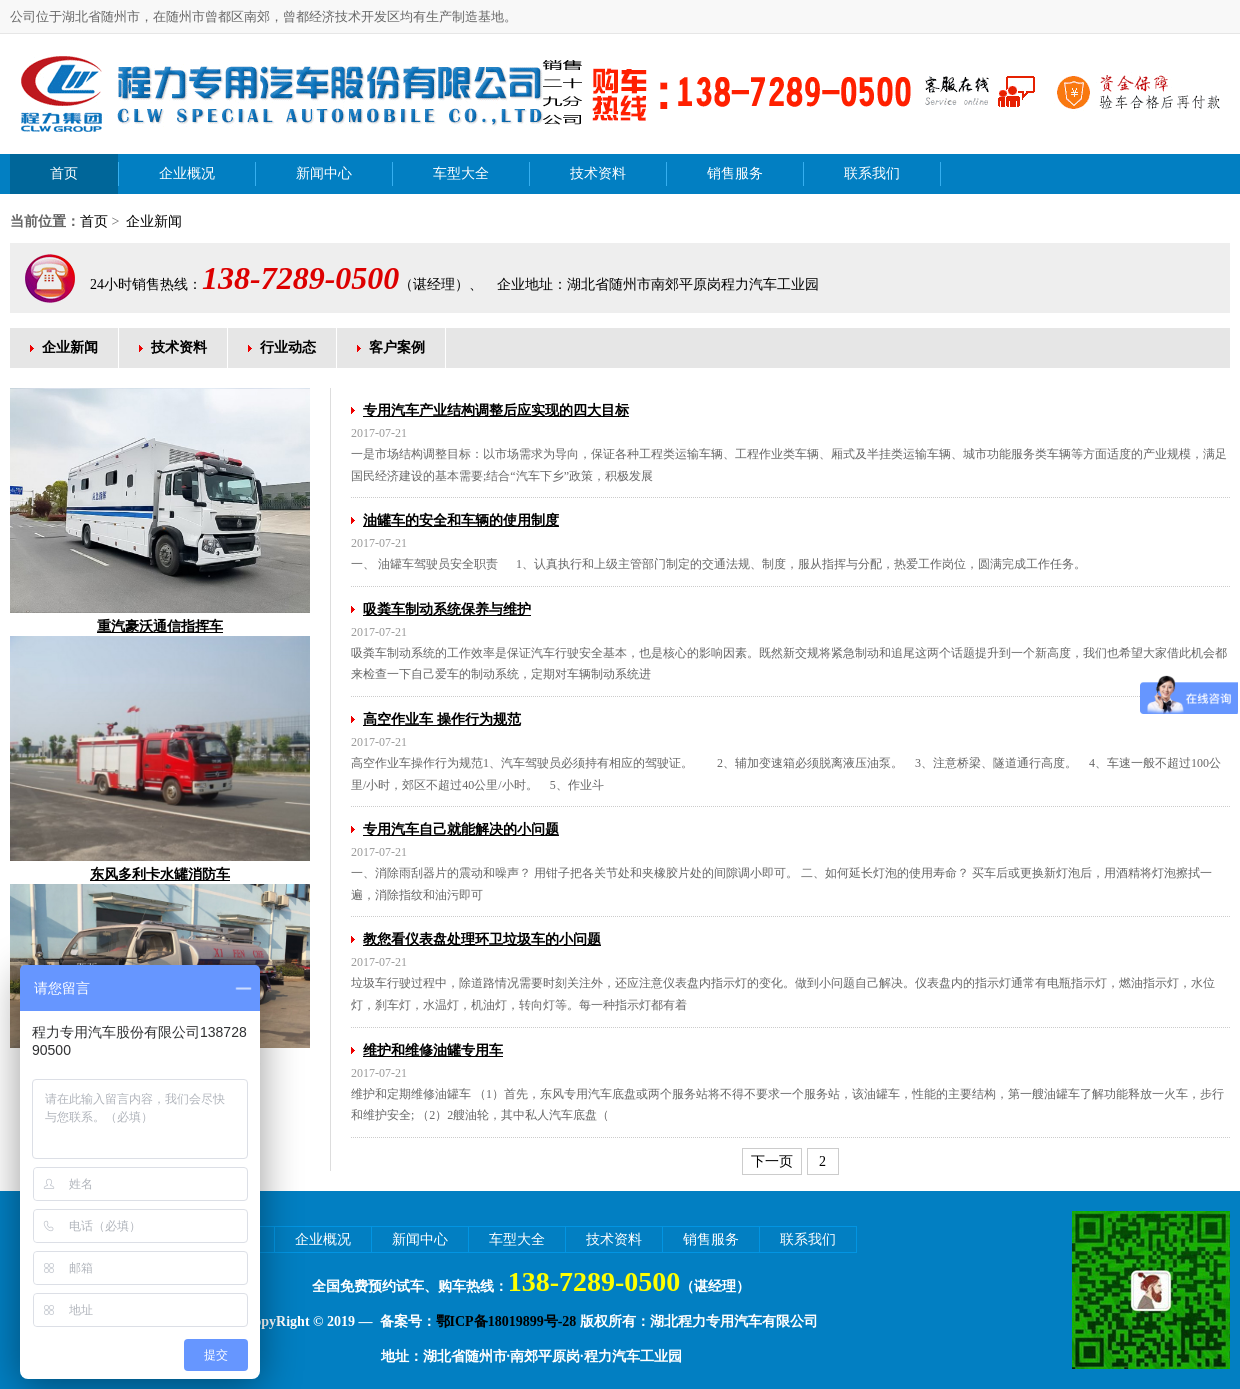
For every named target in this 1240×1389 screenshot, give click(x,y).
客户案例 (397, 347)
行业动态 (288, 347)
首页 (64, 173)
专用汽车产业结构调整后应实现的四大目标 (496, 410)
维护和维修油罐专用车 (433, 1050)
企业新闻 (153, 221)
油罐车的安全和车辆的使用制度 (461, 520)
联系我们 (872, 173)
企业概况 (187, 173)
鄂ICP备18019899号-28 (506, 1321)
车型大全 (461, 173)
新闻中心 (324, 173)
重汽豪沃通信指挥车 (160, 626)
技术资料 (598, 173)
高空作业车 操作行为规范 (442, 719)
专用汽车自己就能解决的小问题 (461, 829)
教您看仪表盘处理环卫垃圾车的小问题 (482, 939)
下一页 (772, 1161)
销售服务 (735, 173)
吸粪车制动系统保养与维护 (447, 609)
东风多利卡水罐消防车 (160, 874)
